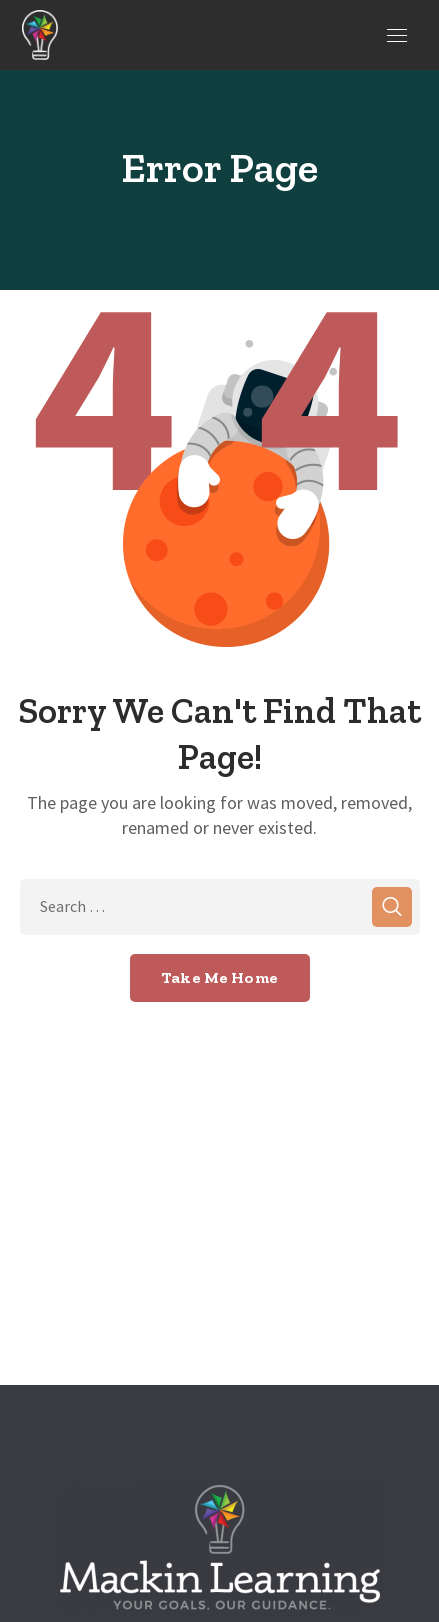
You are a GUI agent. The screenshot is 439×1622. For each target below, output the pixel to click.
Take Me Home (219, 977)
